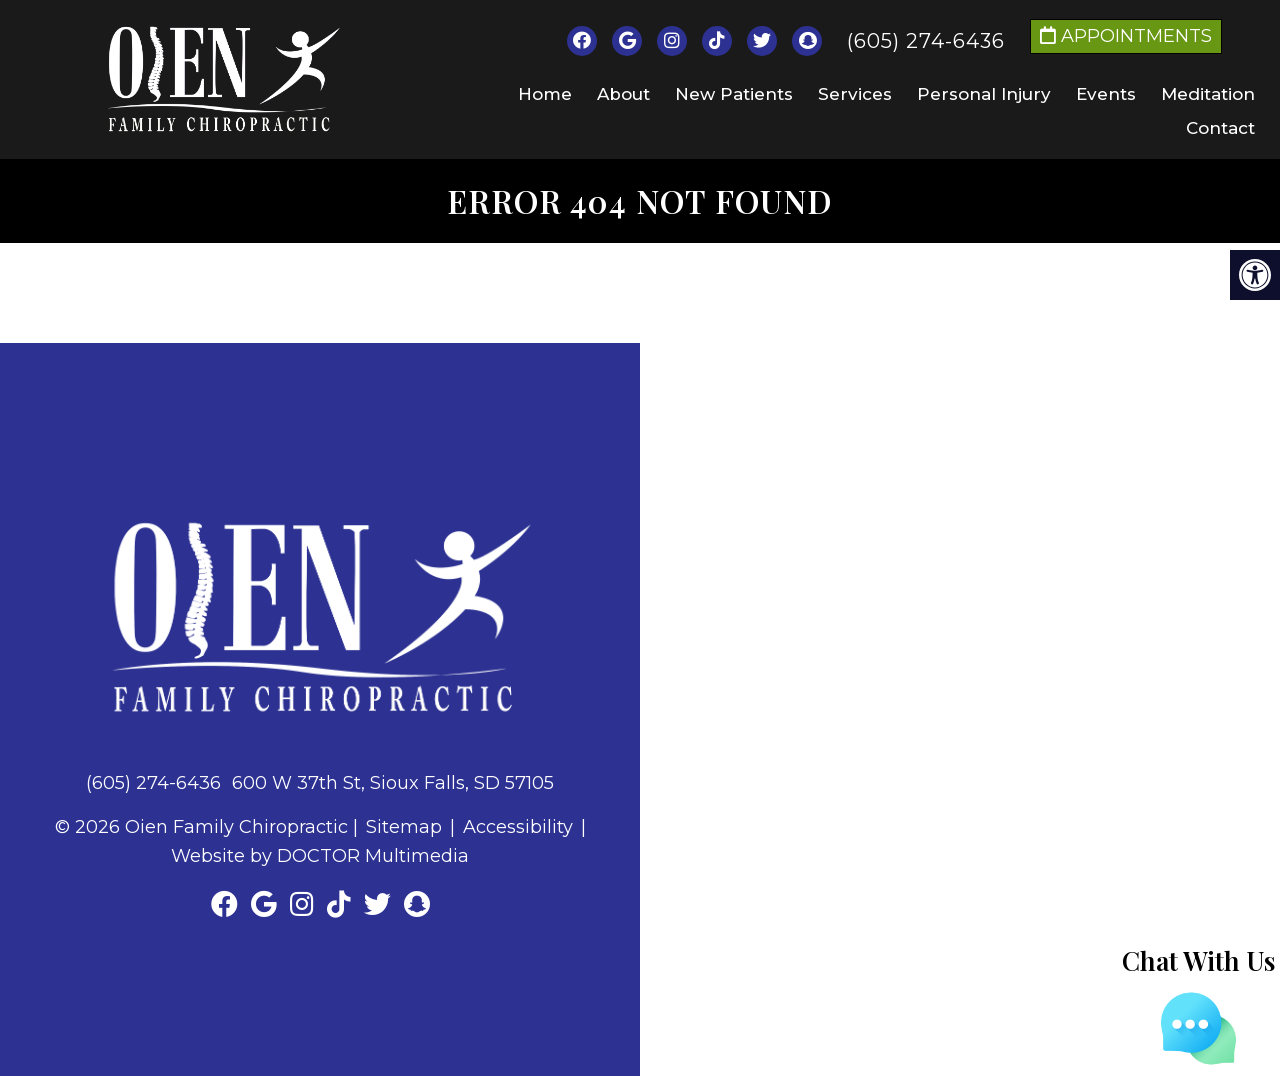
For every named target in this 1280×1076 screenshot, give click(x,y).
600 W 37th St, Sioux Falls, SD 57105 (393, 783)
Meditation (1208, 94)
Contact (1220, 128)
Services (855, 94)
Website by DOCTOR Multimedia (320, 856)
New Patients (734, 94)
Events (1106, 94)
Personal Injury (984, 94)
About (623, 94)
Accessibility (518, 827)
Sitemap (404, 827)
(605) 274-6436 (926, 41)
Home (545, 94)
